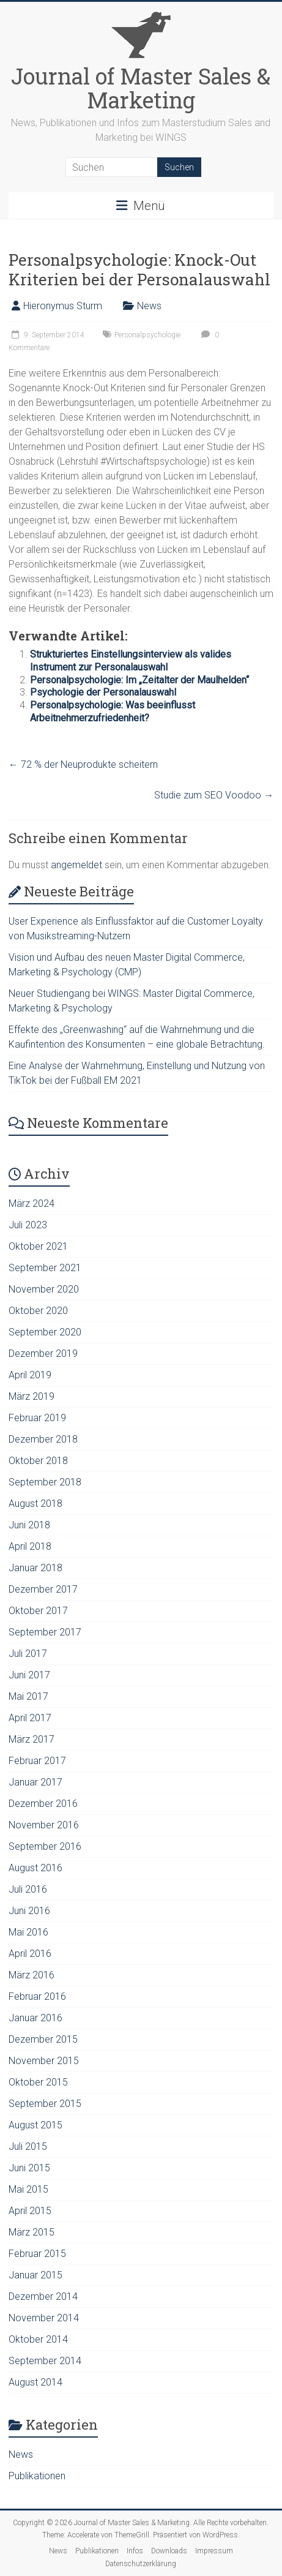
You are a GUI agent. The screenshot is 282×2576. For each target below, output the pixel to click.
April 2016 (30, 1953)
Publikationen (37, 2476)
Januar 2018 (35, 1568)
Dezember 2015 (43, 2039)
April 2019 (30, 1375)
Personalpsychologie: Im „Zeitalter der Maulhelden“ (139, 680)
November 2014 (44, 2318)
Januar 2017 (35, 1782)
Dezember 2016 (43, 1803)
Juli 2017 (28, 1653)
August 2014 (35, 2382)
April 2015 (30, 2211)
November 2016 (44, 1825)
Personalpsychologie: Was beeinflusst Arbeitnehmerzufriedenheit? (112, 711)
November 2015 (44, 2061)
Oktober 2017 (38, 1611)
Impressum (214, 2551)
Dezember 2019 (43, 1353)
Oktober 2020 (38, 1310)
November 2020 (44, 1289)
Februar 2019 (37, 1418)
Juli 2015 (28, 2146)
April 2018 (30, 1546)
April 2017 (30, 1718)
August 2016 (35, 1868)
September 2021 (45, 1268)
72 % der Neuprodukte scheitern (83, 764)
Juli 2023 (28, 1225)
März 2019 (31, 1396)
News (149, 306)
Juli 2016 (28, 1889)
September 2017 (45, 1632)
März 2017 (31, 1739)
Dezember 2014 (43, 2296)
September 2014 (45, 2361)
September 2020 (45, 1332)
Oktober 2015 (38, 2082)
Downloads (169, 2551)
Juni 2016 (29, 1911)
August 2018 (35, 1503)
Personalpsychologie (147, 335)
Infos (135, 2551)
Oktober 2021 (38, 1246)
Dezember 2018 (43, 1439)
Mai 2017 (28, 1696)
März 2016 (31, 1975)
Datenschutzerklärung (140, 2563)
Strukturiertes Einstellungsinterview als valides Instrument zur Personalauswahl (130, 660)
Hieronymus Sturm (62, 306)
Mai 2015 (28, 2189)
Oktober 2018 (38, 1460)
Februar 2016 (37, 1996)
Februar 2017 (37, 1761)
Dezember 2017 (43, 1589)
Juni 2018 (29, 1525)
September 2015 (45, 2103)
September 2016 (45, 1846)
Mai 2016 (28, 1932)
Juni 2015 (29, 2168)
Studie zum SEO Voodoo (213, 795)
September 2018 (45, 1482)
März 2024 (31, 1203)
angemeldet (76, 865)
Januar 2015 (35, 2275)
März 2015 (31, 2232)
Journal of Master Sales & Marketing (140, 88)
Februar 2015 (37, 2253)
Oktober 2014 (38, 2339)
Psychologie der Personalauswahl (103, 692)
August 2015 (35, 2125)
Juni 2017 (29, 1675)
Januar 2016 (35, 2018)
